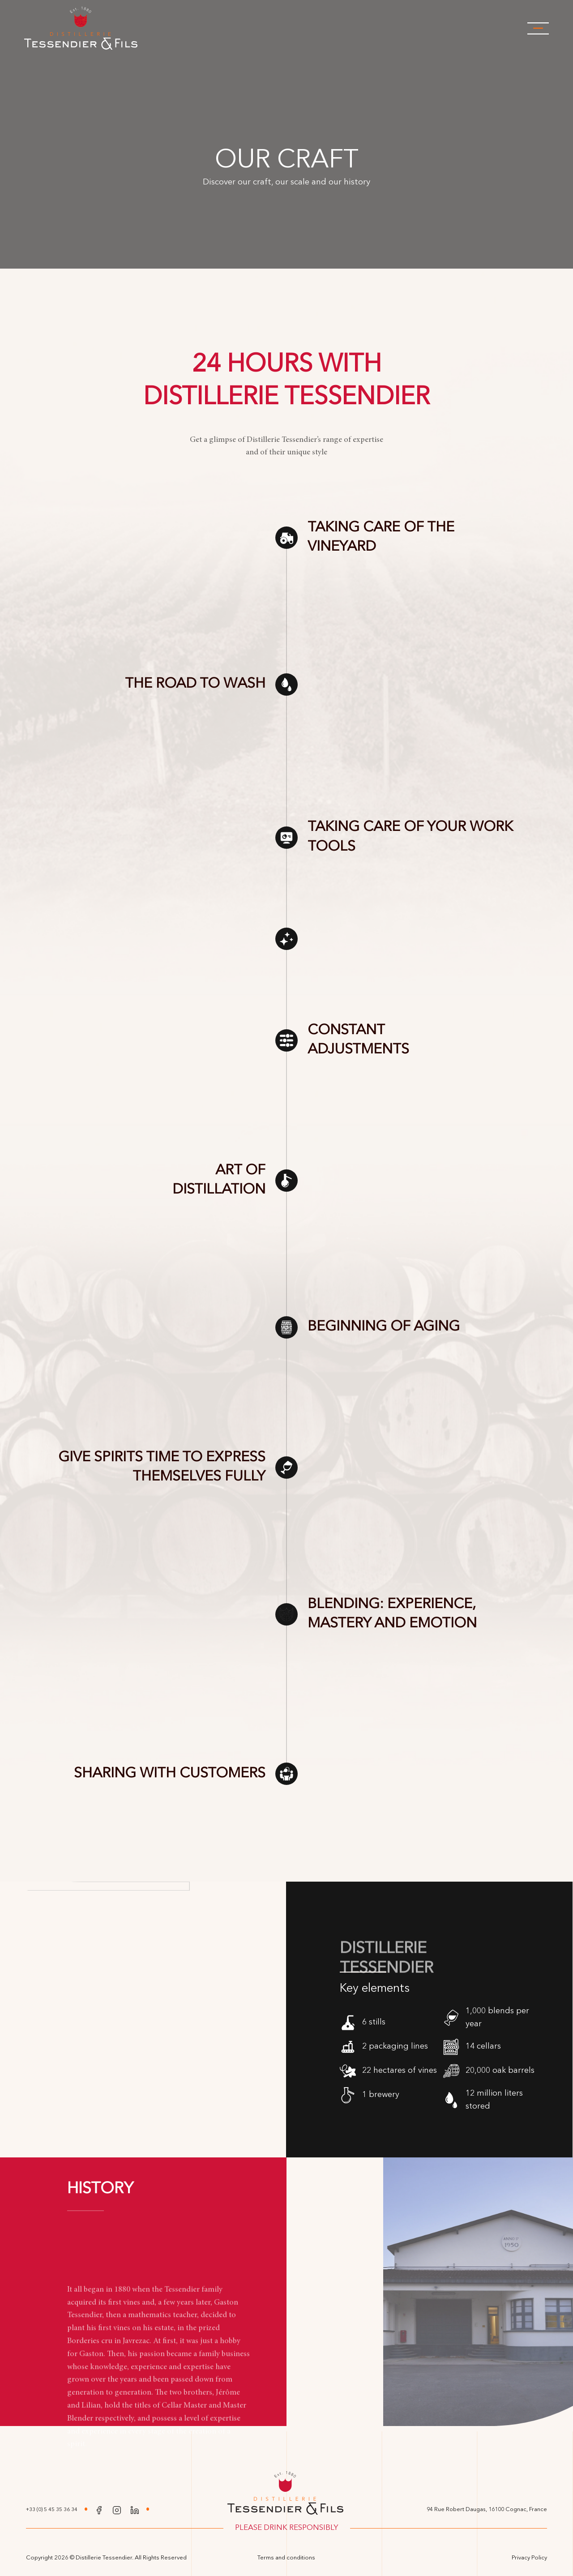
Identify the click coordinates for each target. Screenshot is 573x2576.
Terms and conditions (286, 2558)
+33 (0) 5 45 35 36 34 (51, 2509)
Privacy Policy (529, 2558)
